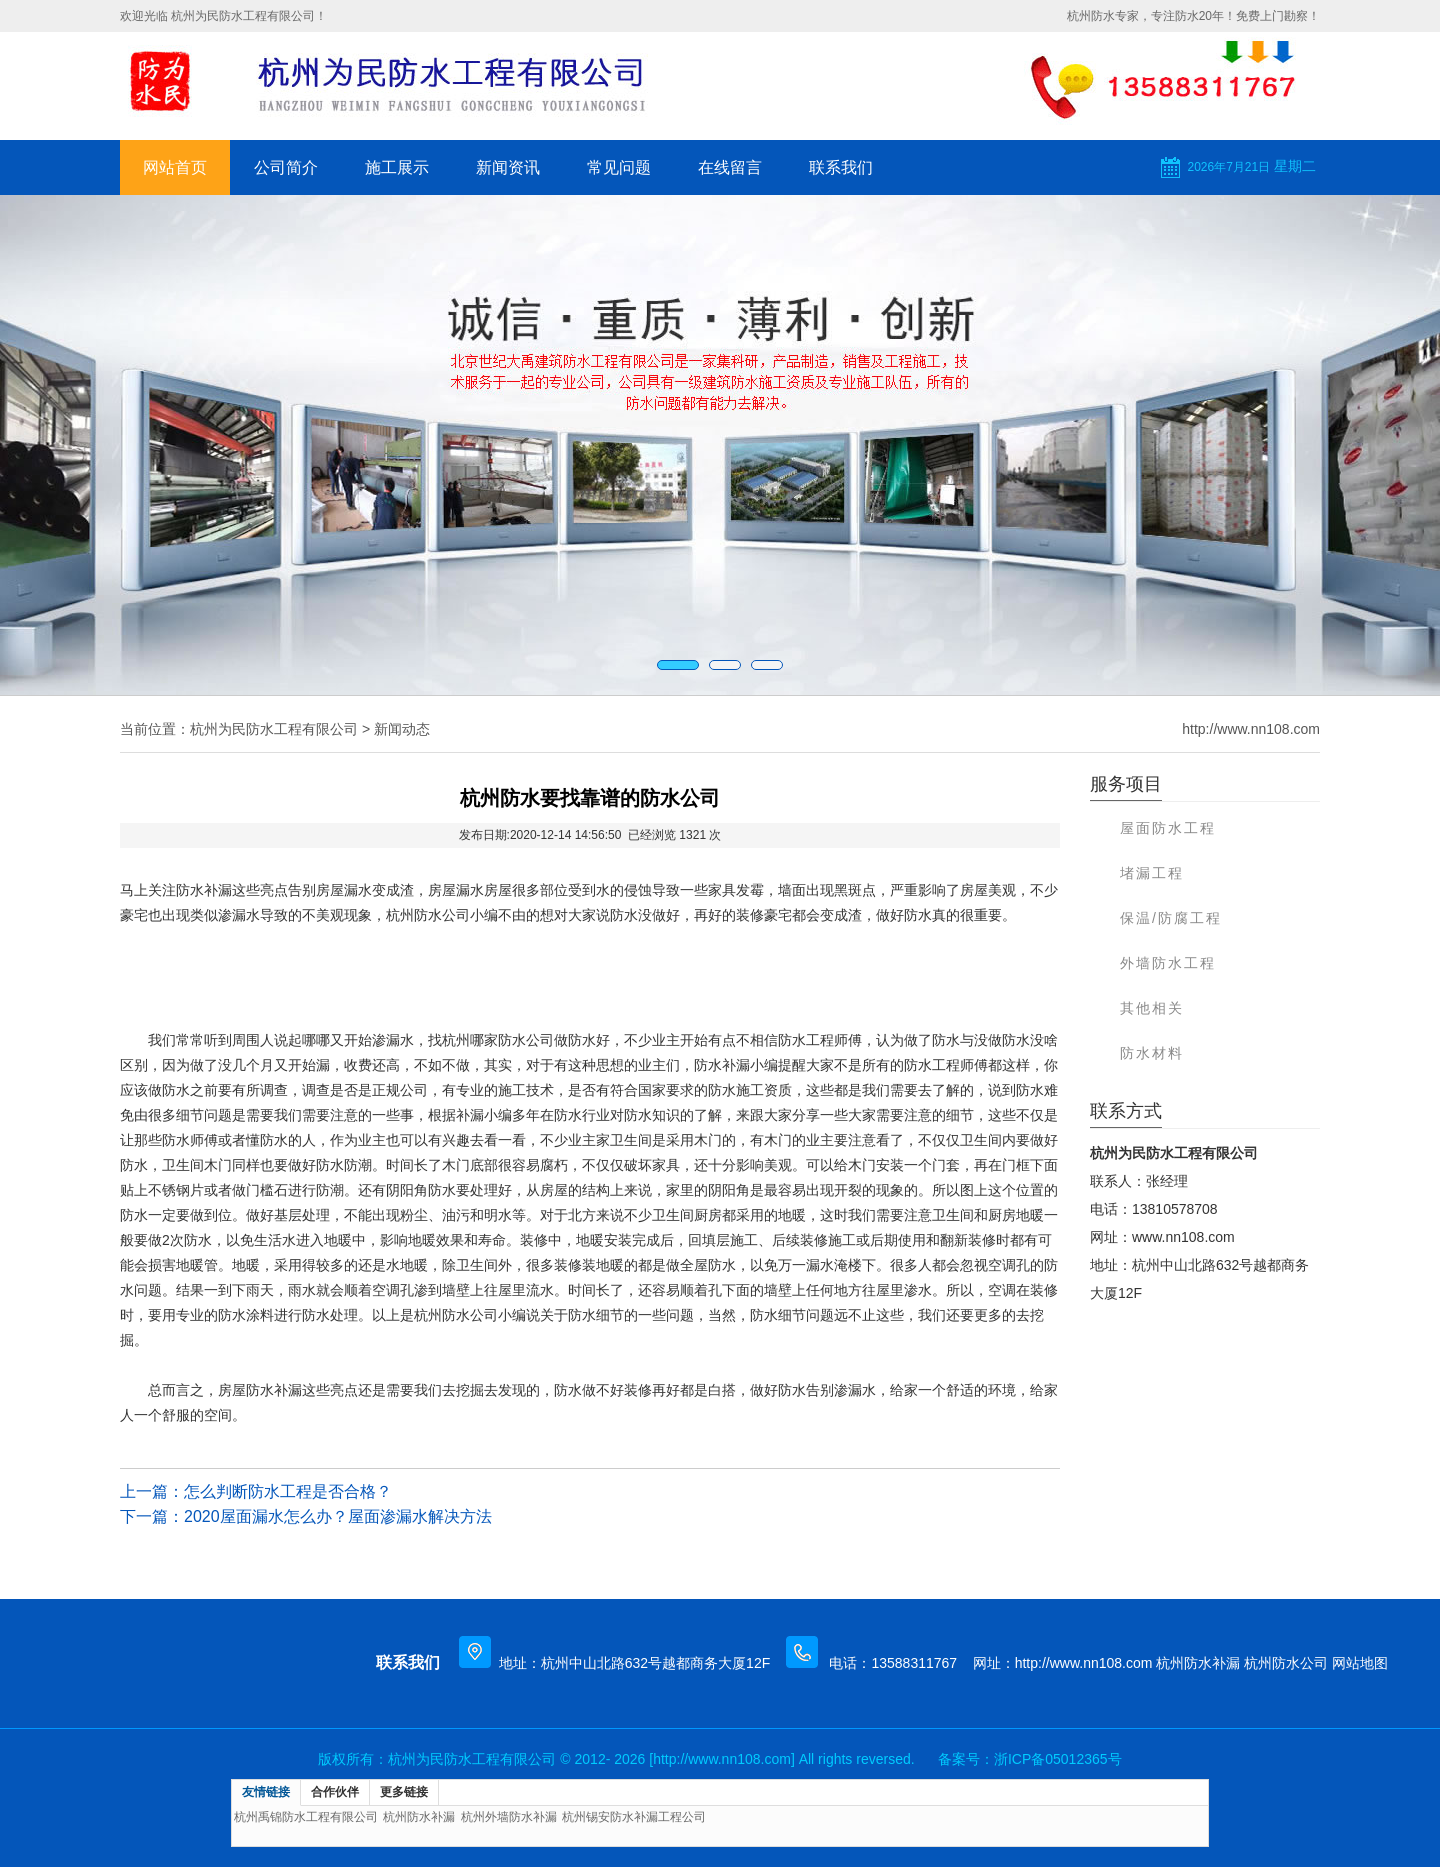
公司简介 (286, 167)
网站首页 (175, 167)
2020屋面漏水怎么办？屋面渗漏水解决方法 (338, 1516)
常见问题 (619, 167)
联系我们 (841, 167)
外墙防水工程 (1168, 963)
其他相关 (1152, 1008)
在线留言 (730, 167)
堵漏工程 (1152, 873)
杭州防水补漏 (1198, 1663)
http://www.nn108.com (1251, 729)
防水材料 (1152, 1053)
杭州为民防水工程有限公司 (274, 729)
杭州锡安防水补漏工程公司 (634, 1817)
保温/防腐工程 (1171, 918)
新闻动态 (402, 729)
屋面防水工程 (1168, 828)
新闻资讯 (508, 167)
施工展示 (397, 167)
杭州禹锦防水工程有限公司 (306, 1817)
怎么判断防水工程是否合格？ (288, 1491)
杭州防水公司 (1286, 1663)
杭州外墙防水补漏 (509, 1817)
